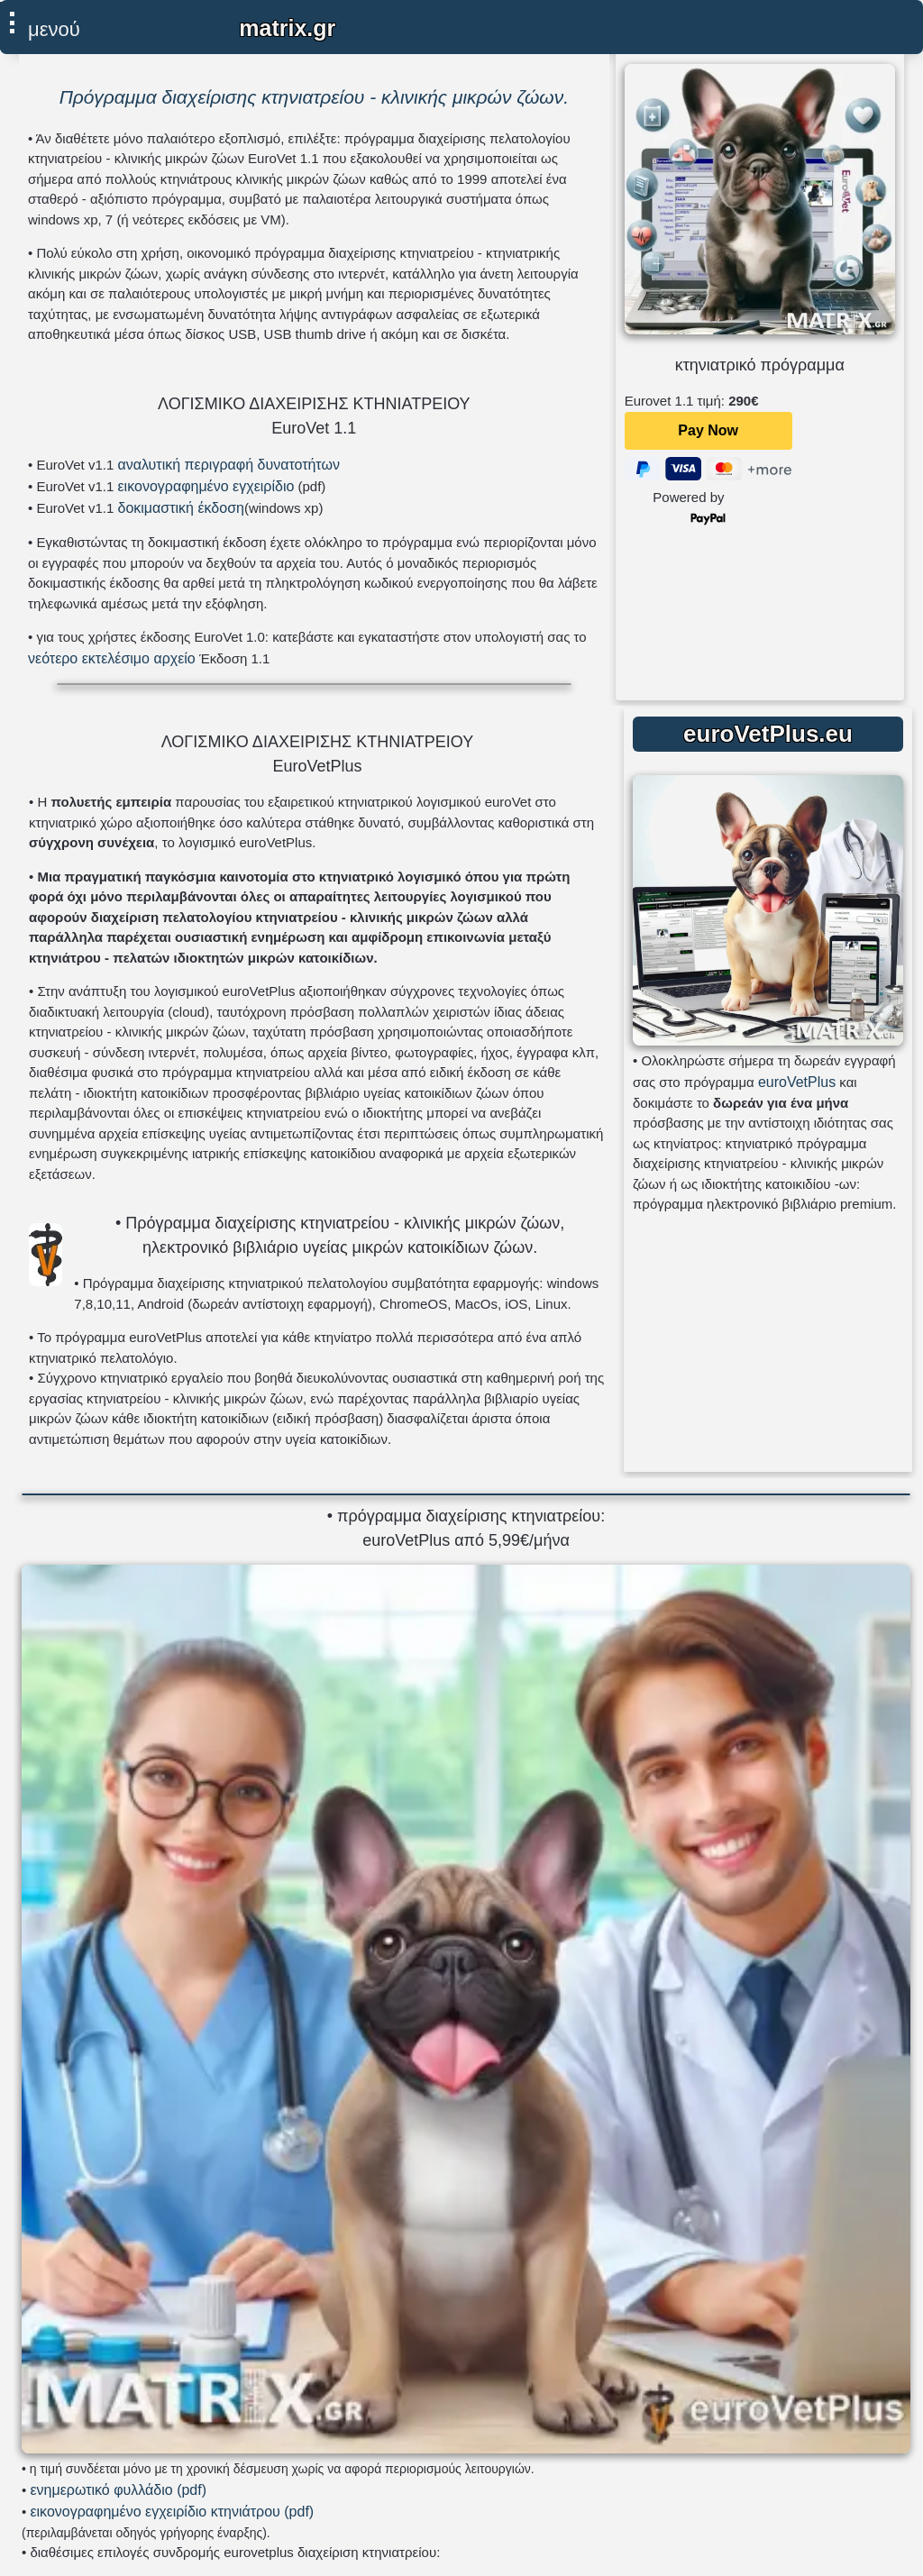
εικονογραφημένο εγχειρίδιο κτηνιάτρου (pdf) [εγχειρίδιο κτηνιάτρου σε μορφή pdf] (172, 2511)
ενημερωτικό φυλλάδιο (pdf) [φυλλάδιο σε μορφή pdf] (118, 2490)
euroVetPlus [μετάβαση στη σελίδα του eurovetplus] (797, 1082)
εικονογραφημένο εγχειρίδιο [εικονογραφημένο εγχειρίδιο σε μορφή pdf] (205, 486)
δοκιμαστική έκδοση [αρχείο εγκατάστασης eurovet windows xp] (180, 508)
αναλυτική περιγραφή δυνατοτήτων (228, 464)
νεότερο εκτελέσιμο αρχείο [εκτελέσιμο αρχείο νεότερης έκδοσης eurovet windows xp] (112, 658)
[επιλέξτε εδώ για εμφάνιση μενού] (45, 26)
